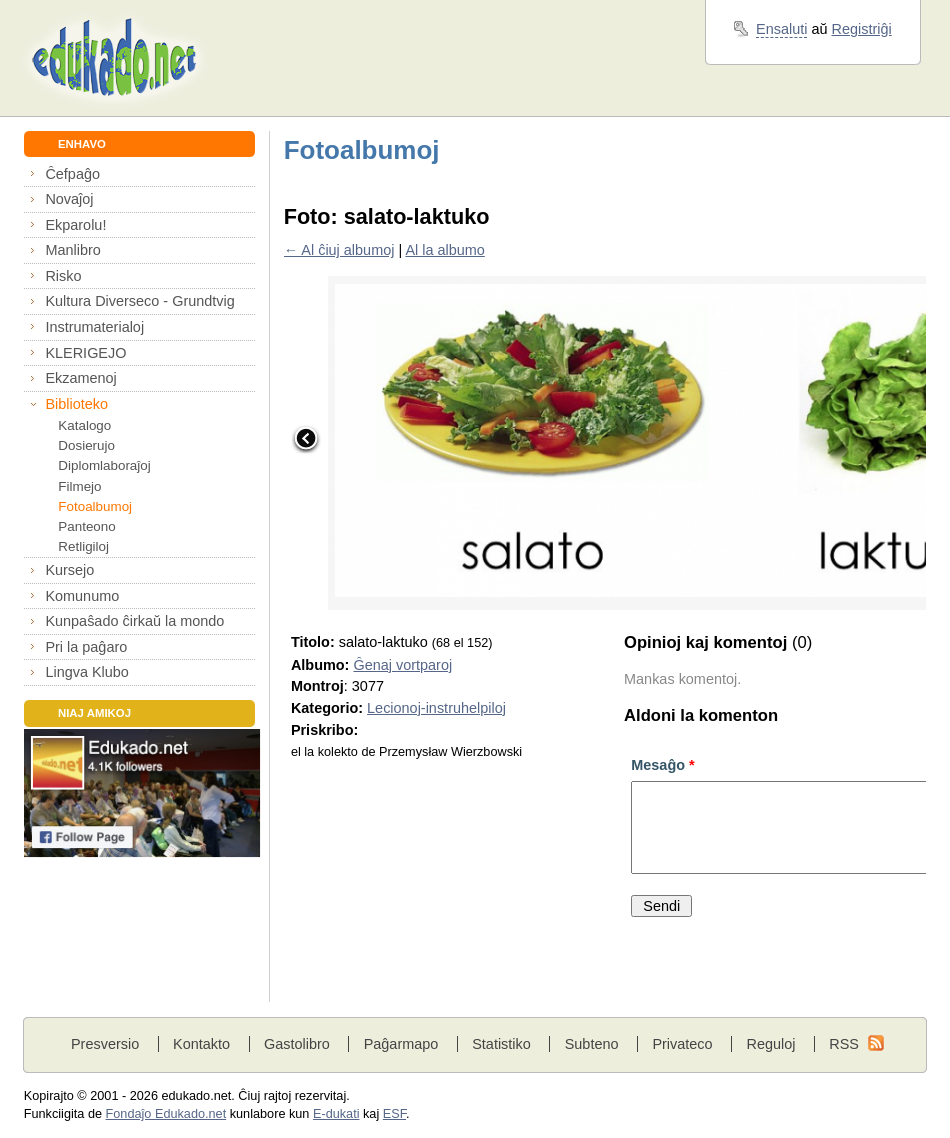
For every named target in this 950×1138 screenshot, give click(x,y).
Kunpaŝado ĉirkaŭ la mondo (134, 621)
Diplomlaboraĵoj (104, 465)
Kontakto (201, 1044)
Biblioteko (76, 404)
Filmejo (79, 486)
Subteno (592, 1044)
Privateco (682, 1044)
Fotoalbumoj (95, 506)
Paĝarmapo (401, 1044)
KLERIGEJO (85, 353)
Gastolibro (297, 1044)
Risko (63, 276)
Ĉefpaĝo (72, 174)
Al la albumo (444, 250)
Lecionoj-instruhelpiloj (436, 708)
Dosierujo (86, 445)
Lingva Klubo (86, 672)
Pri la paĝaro (86, 647)
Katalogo (84, 425)
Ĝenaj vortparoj (402, 665)
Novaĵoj (69, 199)
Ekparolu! (75, 225)
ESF (394, 1114)
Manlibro (72, 250)
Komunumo (82, 596)
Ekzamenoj (80, 378)
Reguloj (770, 1044)
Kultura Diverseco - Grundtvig (139, 301)
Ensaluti (781, 29)
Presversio (105, 1044)
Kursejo (69, 570)
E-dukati (336, 1114)
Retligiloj (83, 546)
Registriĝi (862, 29)
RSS (844, 1044)
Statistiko (501, 1044)
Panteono (86, 526)
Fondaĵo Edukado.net (166, 1114)
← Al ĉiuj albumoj (339, 250)
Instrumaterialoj (94, 327)
